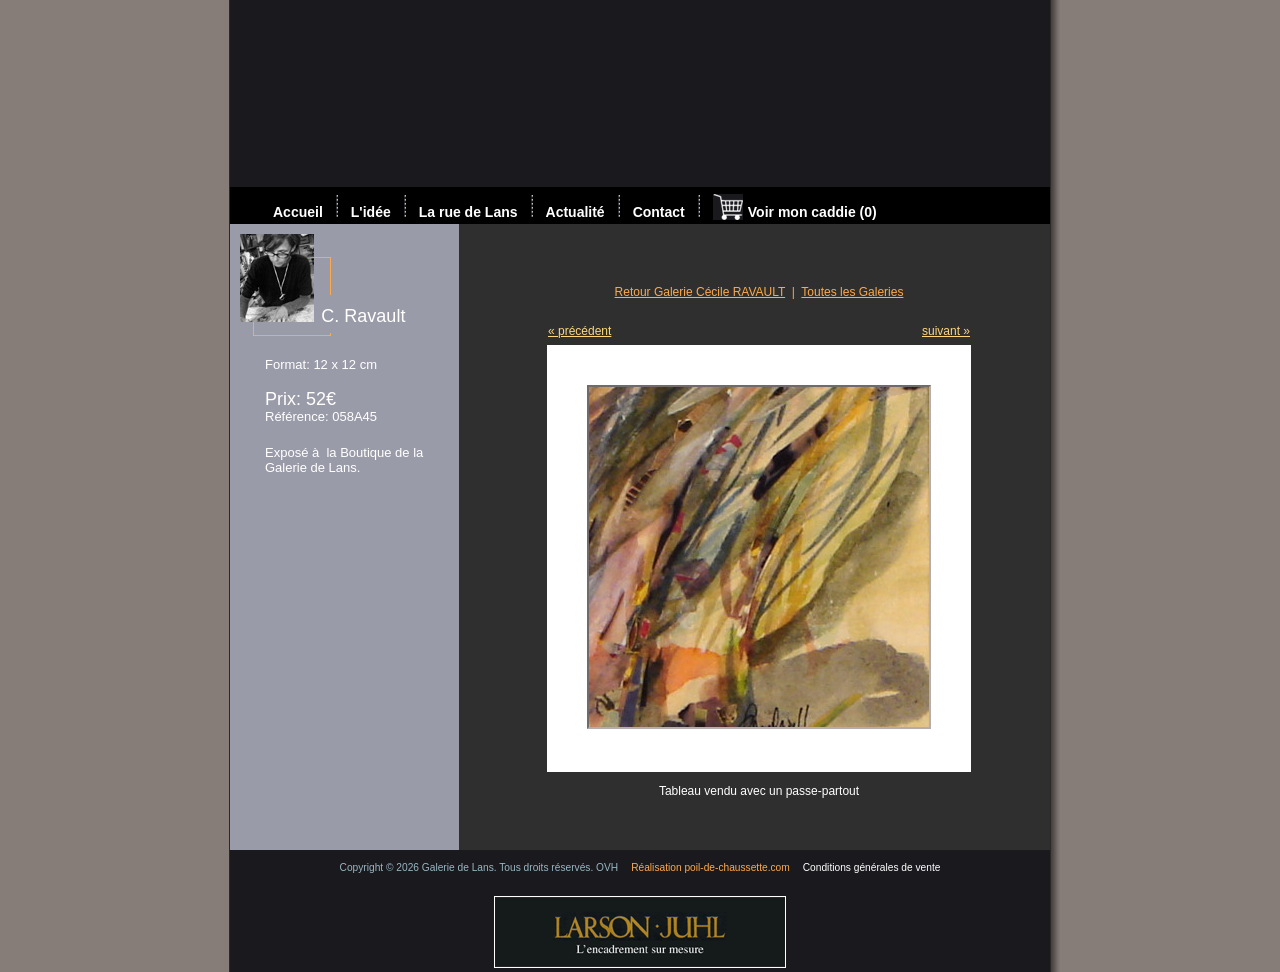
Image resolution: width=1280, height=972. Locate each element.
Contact (659, 212)
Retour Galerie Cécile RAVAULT (700, 292)
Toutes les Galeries (852, 292)
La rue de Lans (468, 212)
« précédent (579, 331)
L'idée (371, 212)
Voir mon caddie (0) (795, 209)
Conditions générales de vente (872, 867)
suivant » (946, 331)
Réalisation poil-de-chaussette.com (710, 867)
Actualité (575, 212)
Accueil (298, 212)
